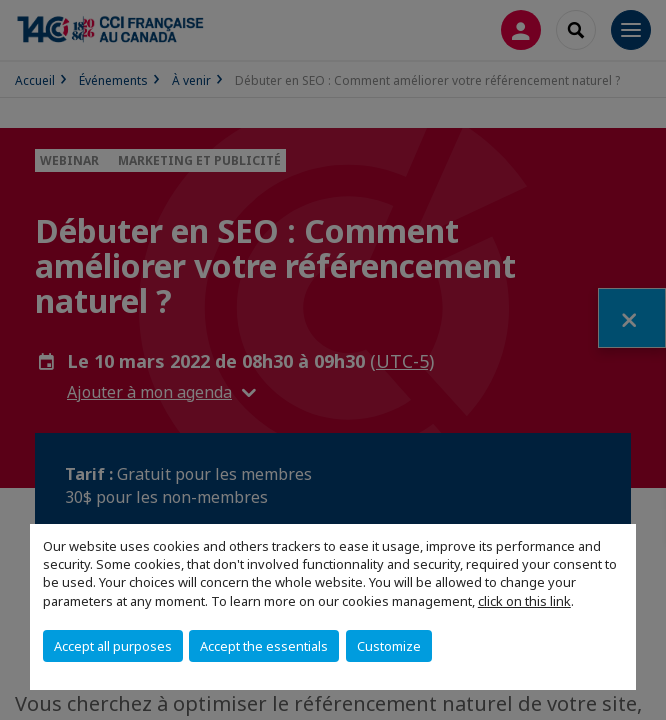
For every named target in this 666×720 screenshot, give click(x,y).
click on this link (524, 601)
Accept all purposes (113, 646)
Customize (389, 646)
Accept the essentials (264, 646)
